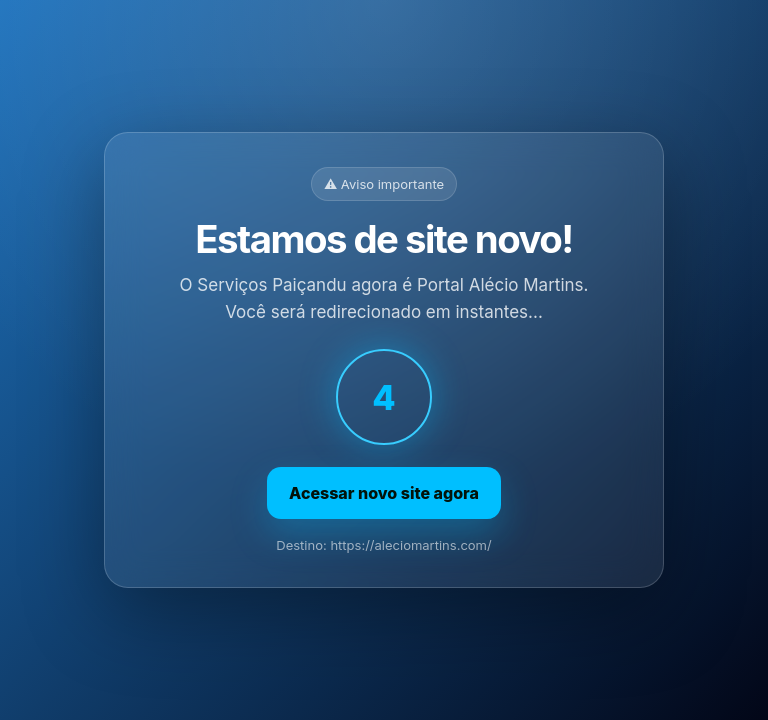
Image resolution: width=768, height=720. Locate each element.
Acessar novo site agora (384, 493)
